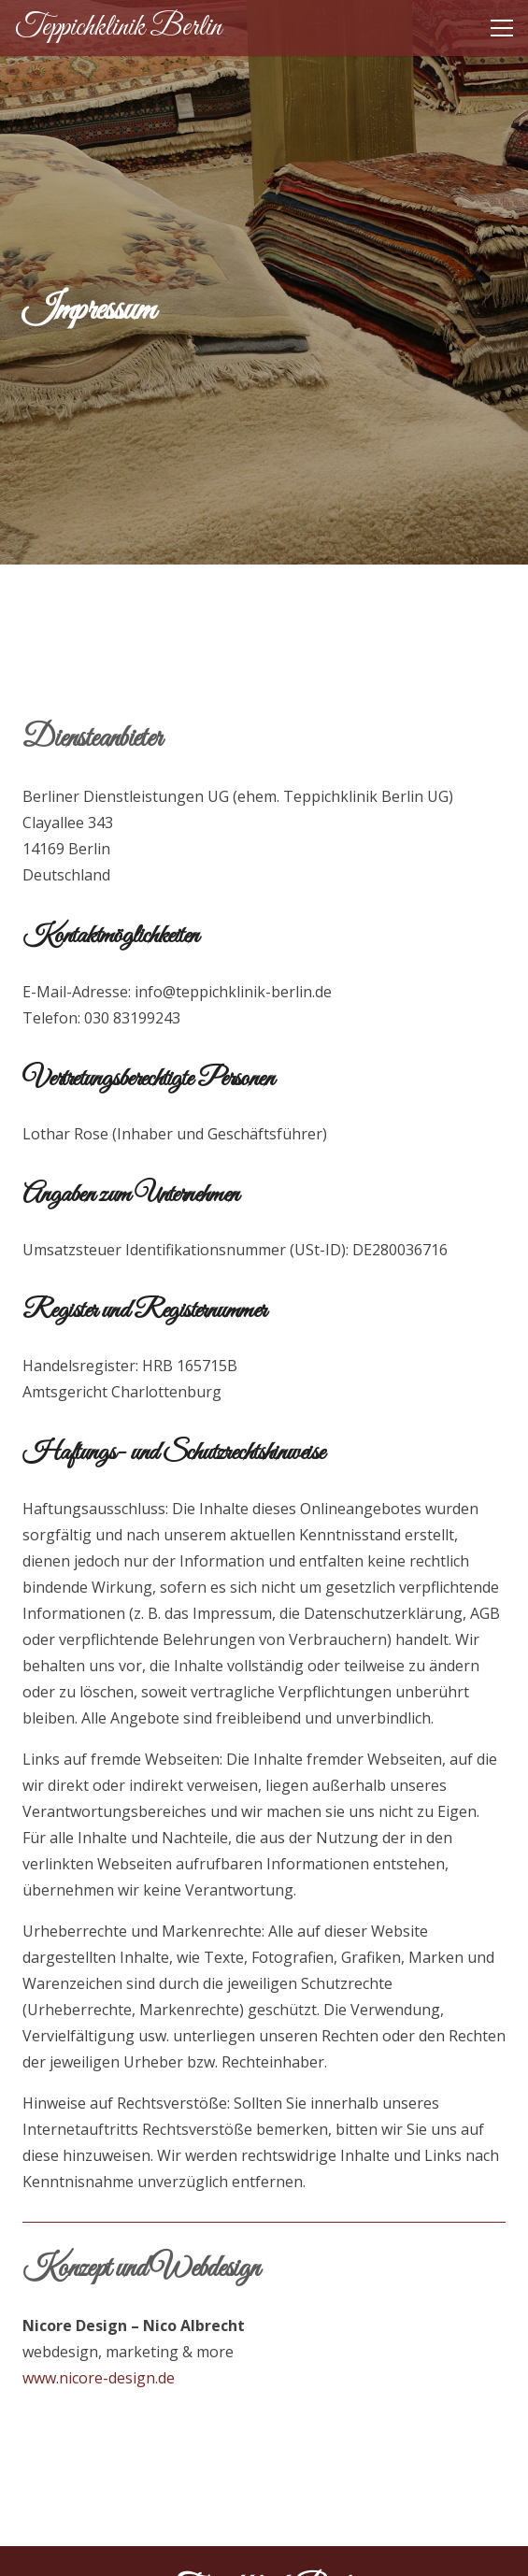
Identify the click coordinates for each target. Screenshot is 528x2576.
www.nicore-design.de (98, 2378)
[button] (501, 28)
